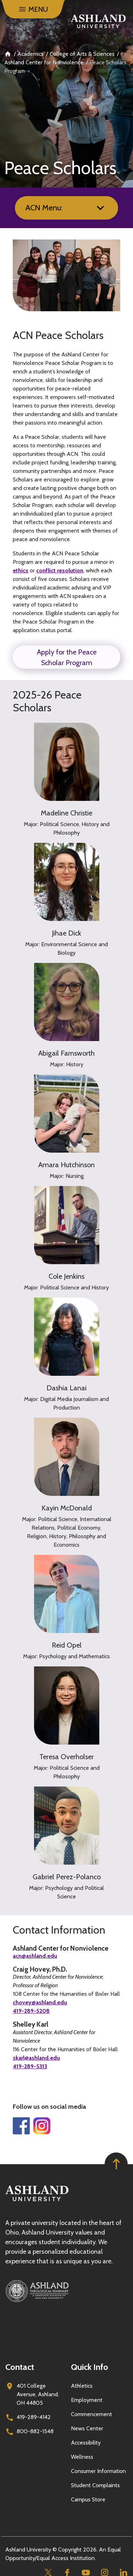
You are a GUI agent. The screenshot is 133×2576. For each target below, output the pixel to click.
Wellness (82, 2456)
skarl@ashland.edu (36, 2057)
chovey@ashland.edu (40, 2002)
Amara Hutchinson (66, 1164)
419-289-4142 (34, 2417)
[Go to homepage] (36, 2201)
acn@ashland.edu (35, 1956)
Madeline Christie (66, 813)
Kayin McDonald (66, 1508)
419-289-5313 (30, 2066)
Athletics (82, 2385)
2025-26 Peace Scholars (47, 701)
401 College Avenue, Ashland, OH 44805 (38, 2394)
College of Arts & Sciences (82, 53)
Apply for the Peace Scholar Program (66, 657)
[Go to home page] (98, 21)
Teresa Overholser (66, 1756)
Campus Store (88, 2499)
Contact (19, 2367)
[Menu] (33, 9)
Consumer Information (98, 2471)
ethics (20, 570)
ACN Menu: (44, 207)
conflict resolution (59, 570)
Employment (86, 2400)
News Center (87, 2428)
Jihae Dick (66, 933)
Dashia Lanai (66, 1388)
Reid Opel (67, 1645)
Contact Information (59, 1930)
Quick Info (89, 2367)
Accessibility (86, 2442)
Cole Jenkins (66, 1276)
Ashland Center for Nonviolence (43, 62)
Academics (30, 53)
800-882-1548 (35, 2431)
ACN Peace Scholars (58, 335)
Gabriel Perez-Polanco (67, 1876)
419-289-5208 (31, 2011)
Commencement (91, 2414)
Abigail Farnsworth (66, 1053)
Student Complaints (95, 2485)
